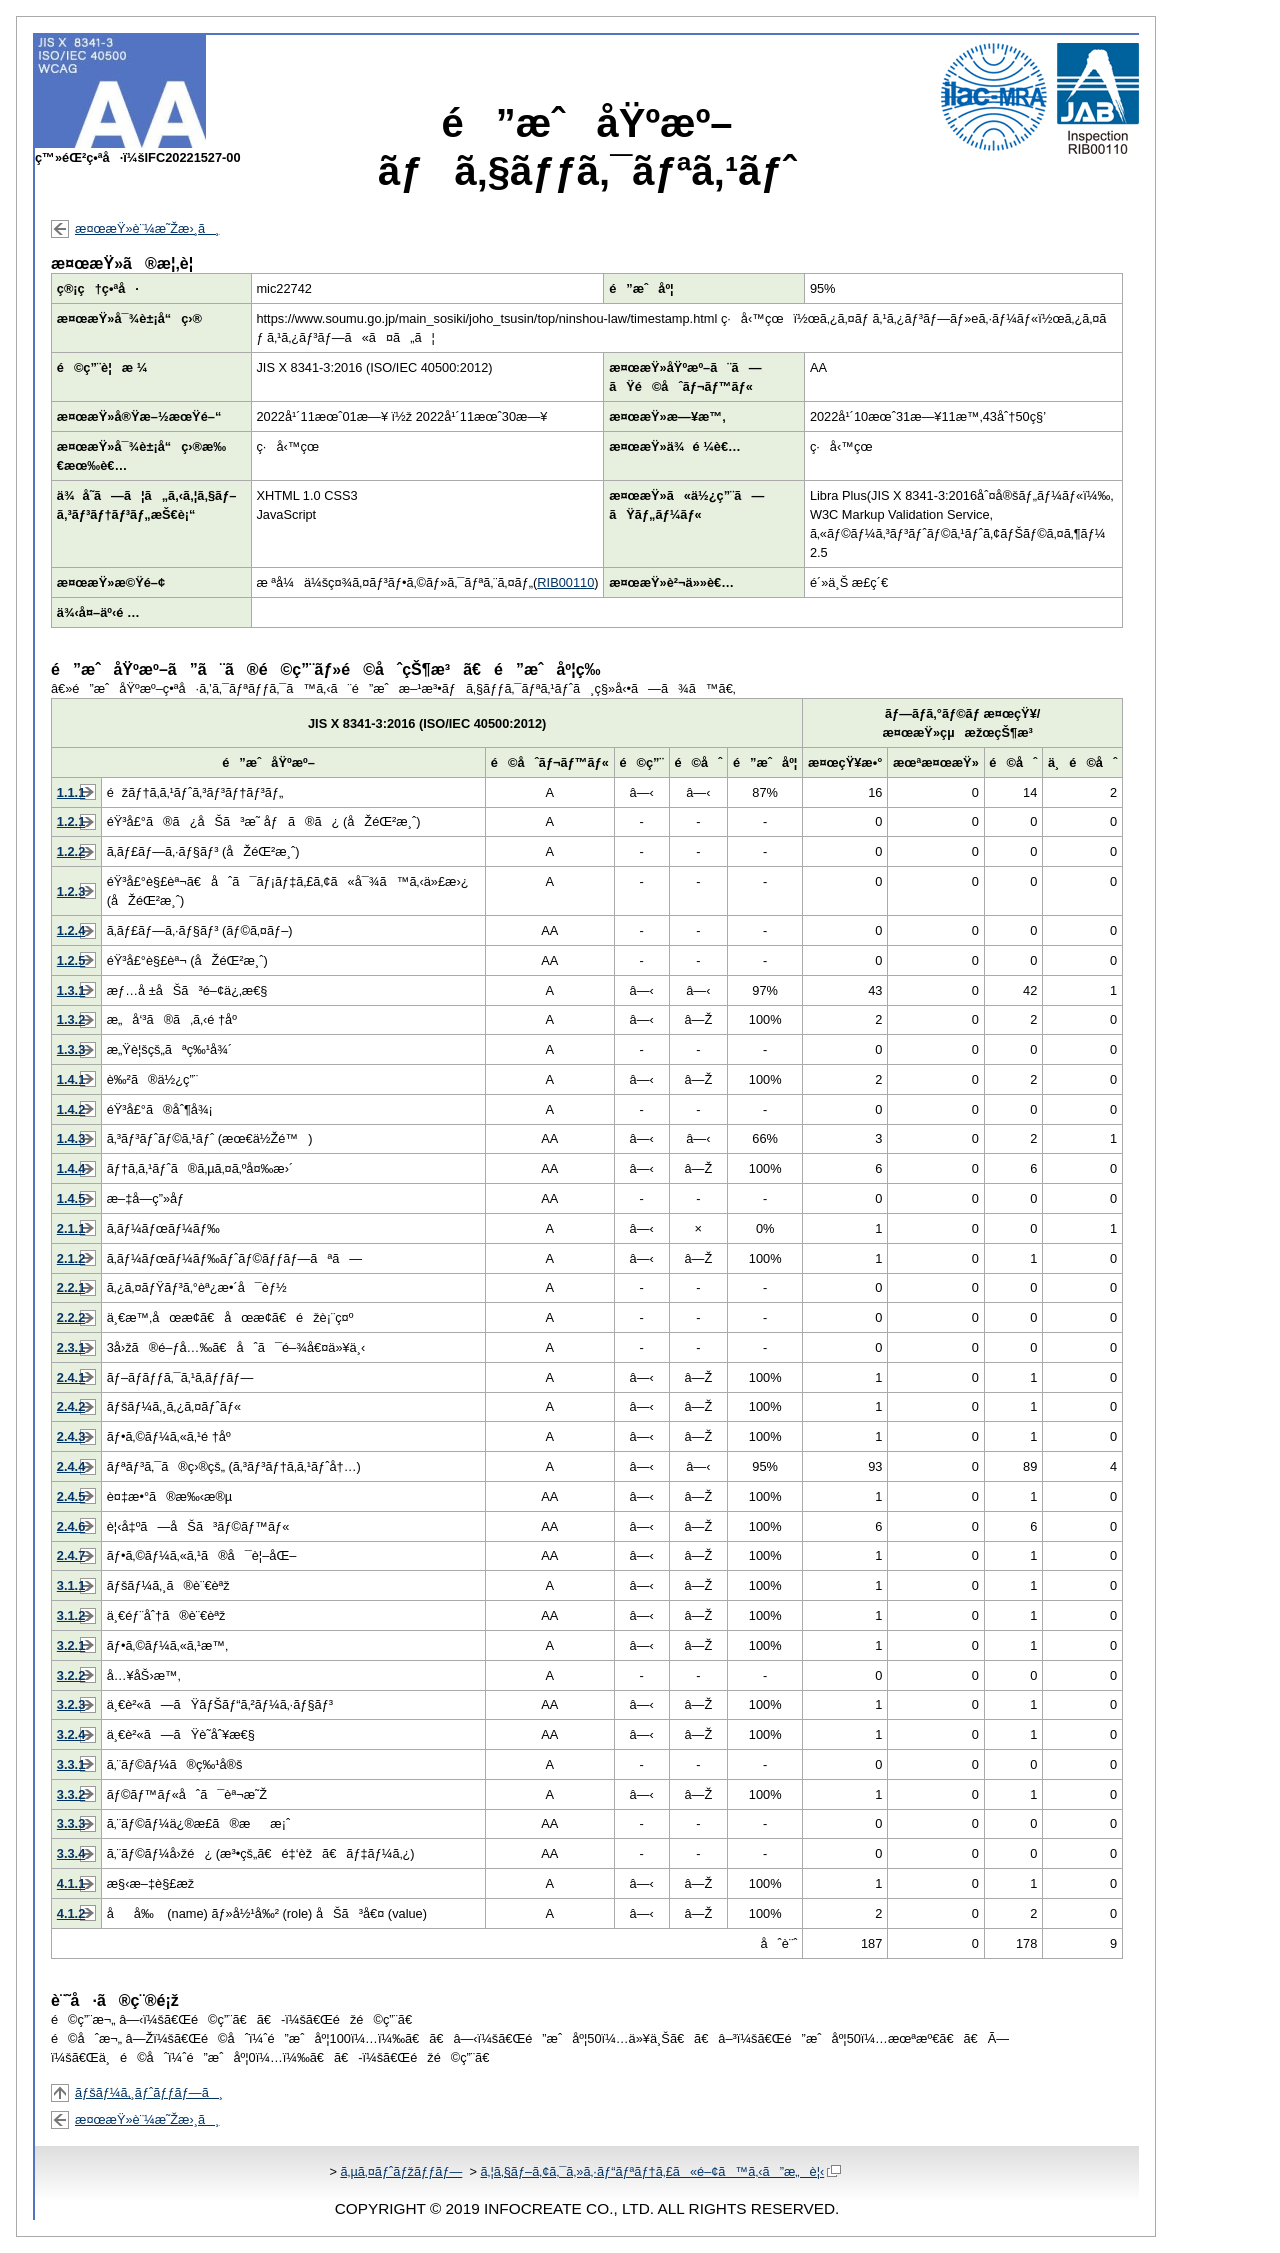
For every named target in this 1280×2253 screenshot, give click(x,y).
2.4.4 (71, 1466)
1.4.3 (71, 1138)
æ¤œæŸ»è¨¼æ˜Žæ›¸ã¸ (147, 228)
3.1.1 (71, 1585)
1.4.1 (71, 1079)
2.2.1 (71, 1287)
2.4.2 (71, 1406)
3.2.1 (71, 1645)
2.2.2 (71, 1317)
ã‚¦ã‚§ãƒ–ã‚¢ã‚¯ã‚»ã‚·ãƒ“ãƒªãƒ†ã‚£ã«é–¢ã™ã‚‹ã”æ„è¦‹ (660, 2171)
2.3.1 (71, 1347)
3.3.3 (71, 1823)
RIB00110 (565, 582)
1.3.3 (71, 1049)
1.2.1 (71, 821)
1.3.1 (71, 990)
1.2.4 (71, 930)
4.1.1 (71, 1883)
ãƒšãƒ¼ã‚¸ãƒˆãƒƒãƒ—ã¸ (149, 2092)
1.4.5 (71, 1198)
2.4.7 (71, 1555)
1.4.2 (71, 1109)
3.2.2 (71, 1675)
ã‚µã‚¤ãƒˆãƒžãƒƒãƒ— (401, 2171)
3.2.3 (71, 1704)
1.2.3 (71, 891)
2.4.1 (71, 1377)
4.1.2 (71, 1913)
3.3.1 (71, 1764)
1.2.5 (71, 960)
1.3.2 (71, 1019)
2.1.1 (71, 1228)
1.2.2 (71, 851)
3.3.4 (71, 1853)
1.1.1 (71, 792)
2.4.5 (71, 1496)
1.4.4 (71, 1168)
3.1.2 (71, 1615)
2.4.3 (71, 1436)
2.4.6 (71, 1526)
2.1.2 (71, 1258)
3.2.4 (71, 1734)
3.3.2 (71, 1794)
